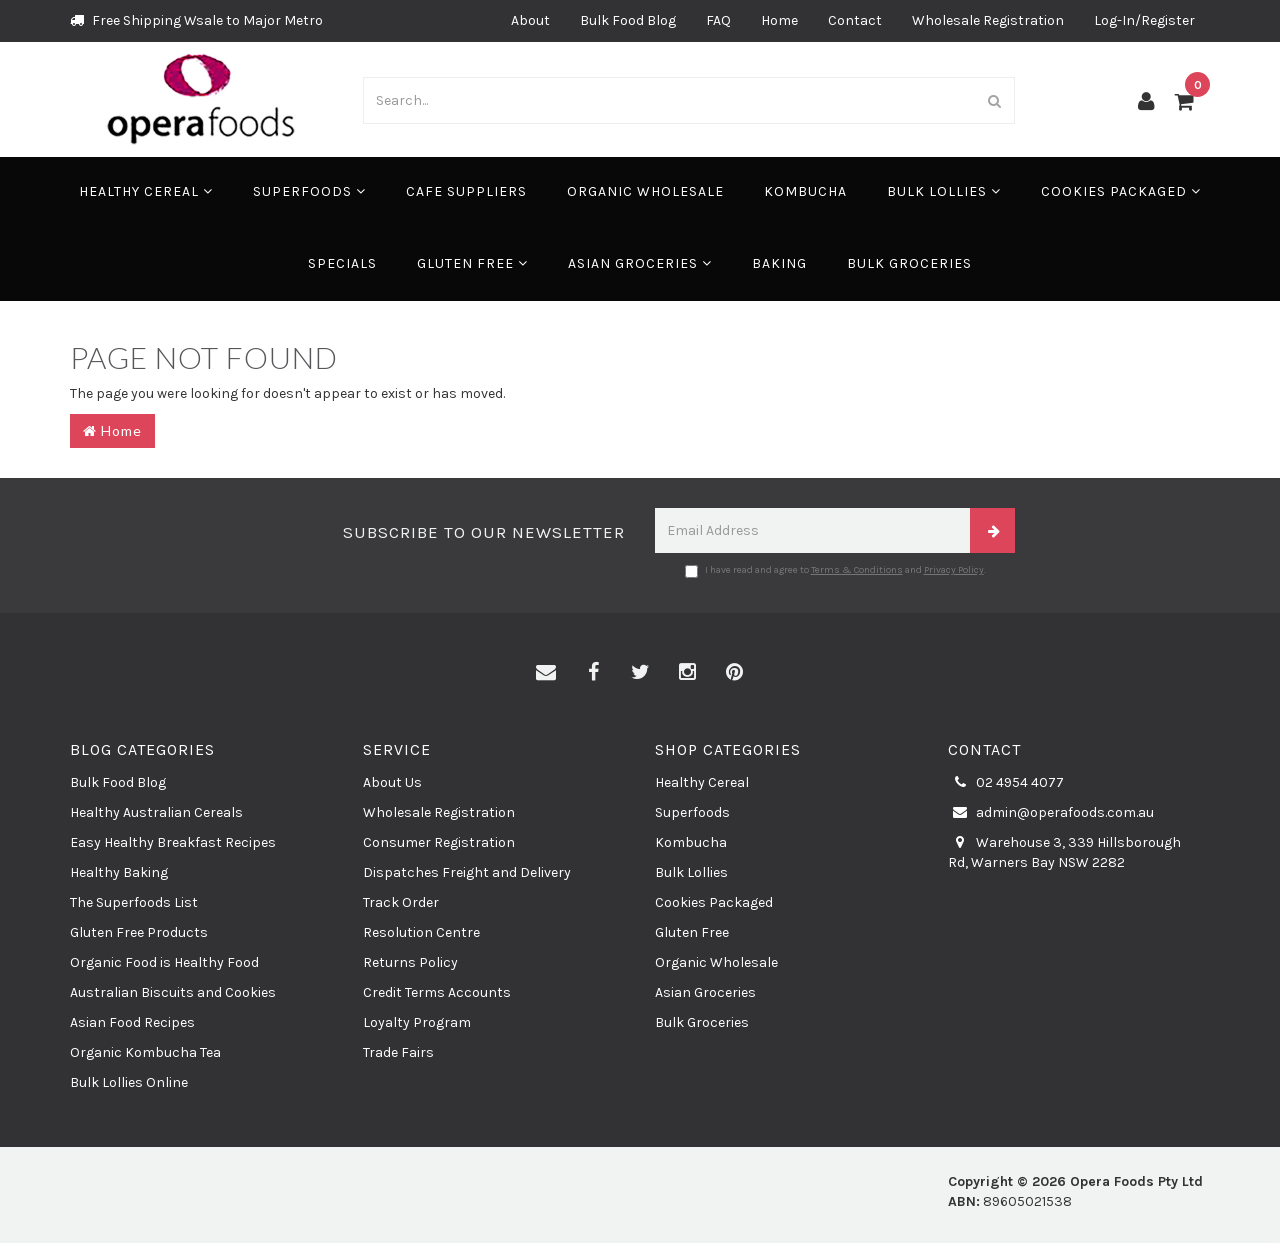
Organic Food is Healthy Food (164, 962)
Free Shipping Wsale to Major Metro (196, 20)
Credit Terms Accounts (437, 992)
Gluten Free (472, 263)
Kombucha (805, 191)
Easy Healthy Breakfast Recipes (173, 842)
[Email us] (546, 673)
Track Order (401, 902)
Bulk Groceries (909, 263)
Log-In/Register (1144, 20)
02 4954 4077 (1006, 783)
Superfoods (309, 191)
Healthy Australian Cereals (156, 812)
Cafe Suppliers (466, 191)
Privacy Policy (954, 570)
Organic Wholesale (645, 191)
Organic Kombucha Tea (145, 1052)
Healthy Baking (119, 872)
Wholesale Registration (988, 20)
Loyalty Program (417, 1022)
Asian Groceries (640, 263)
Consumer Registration (439, 842)
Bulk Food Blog (628, 20)
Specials (342, 263)
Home (779, 20)
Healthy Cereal (146, 191)
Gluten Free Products (139, 932)
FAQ (718, 20)
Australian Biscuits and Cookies (173, 992)
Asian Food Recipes (132, 1022)
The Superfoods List (134, 902)
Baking (779, 263)
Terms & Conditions (857, 570)
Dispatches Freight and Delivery (467, 872)
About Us (392, 782)
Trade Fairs (398, 1052)
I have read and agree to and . (835, 571)
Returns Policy (410, 962)
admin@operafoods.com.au (1051, 813)
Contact (855, 20)
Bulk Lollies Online (129, 1082)
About (530, 20)
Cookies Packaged (1121, 191)
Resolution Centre (421, 932)
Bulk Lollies (944, 191)
